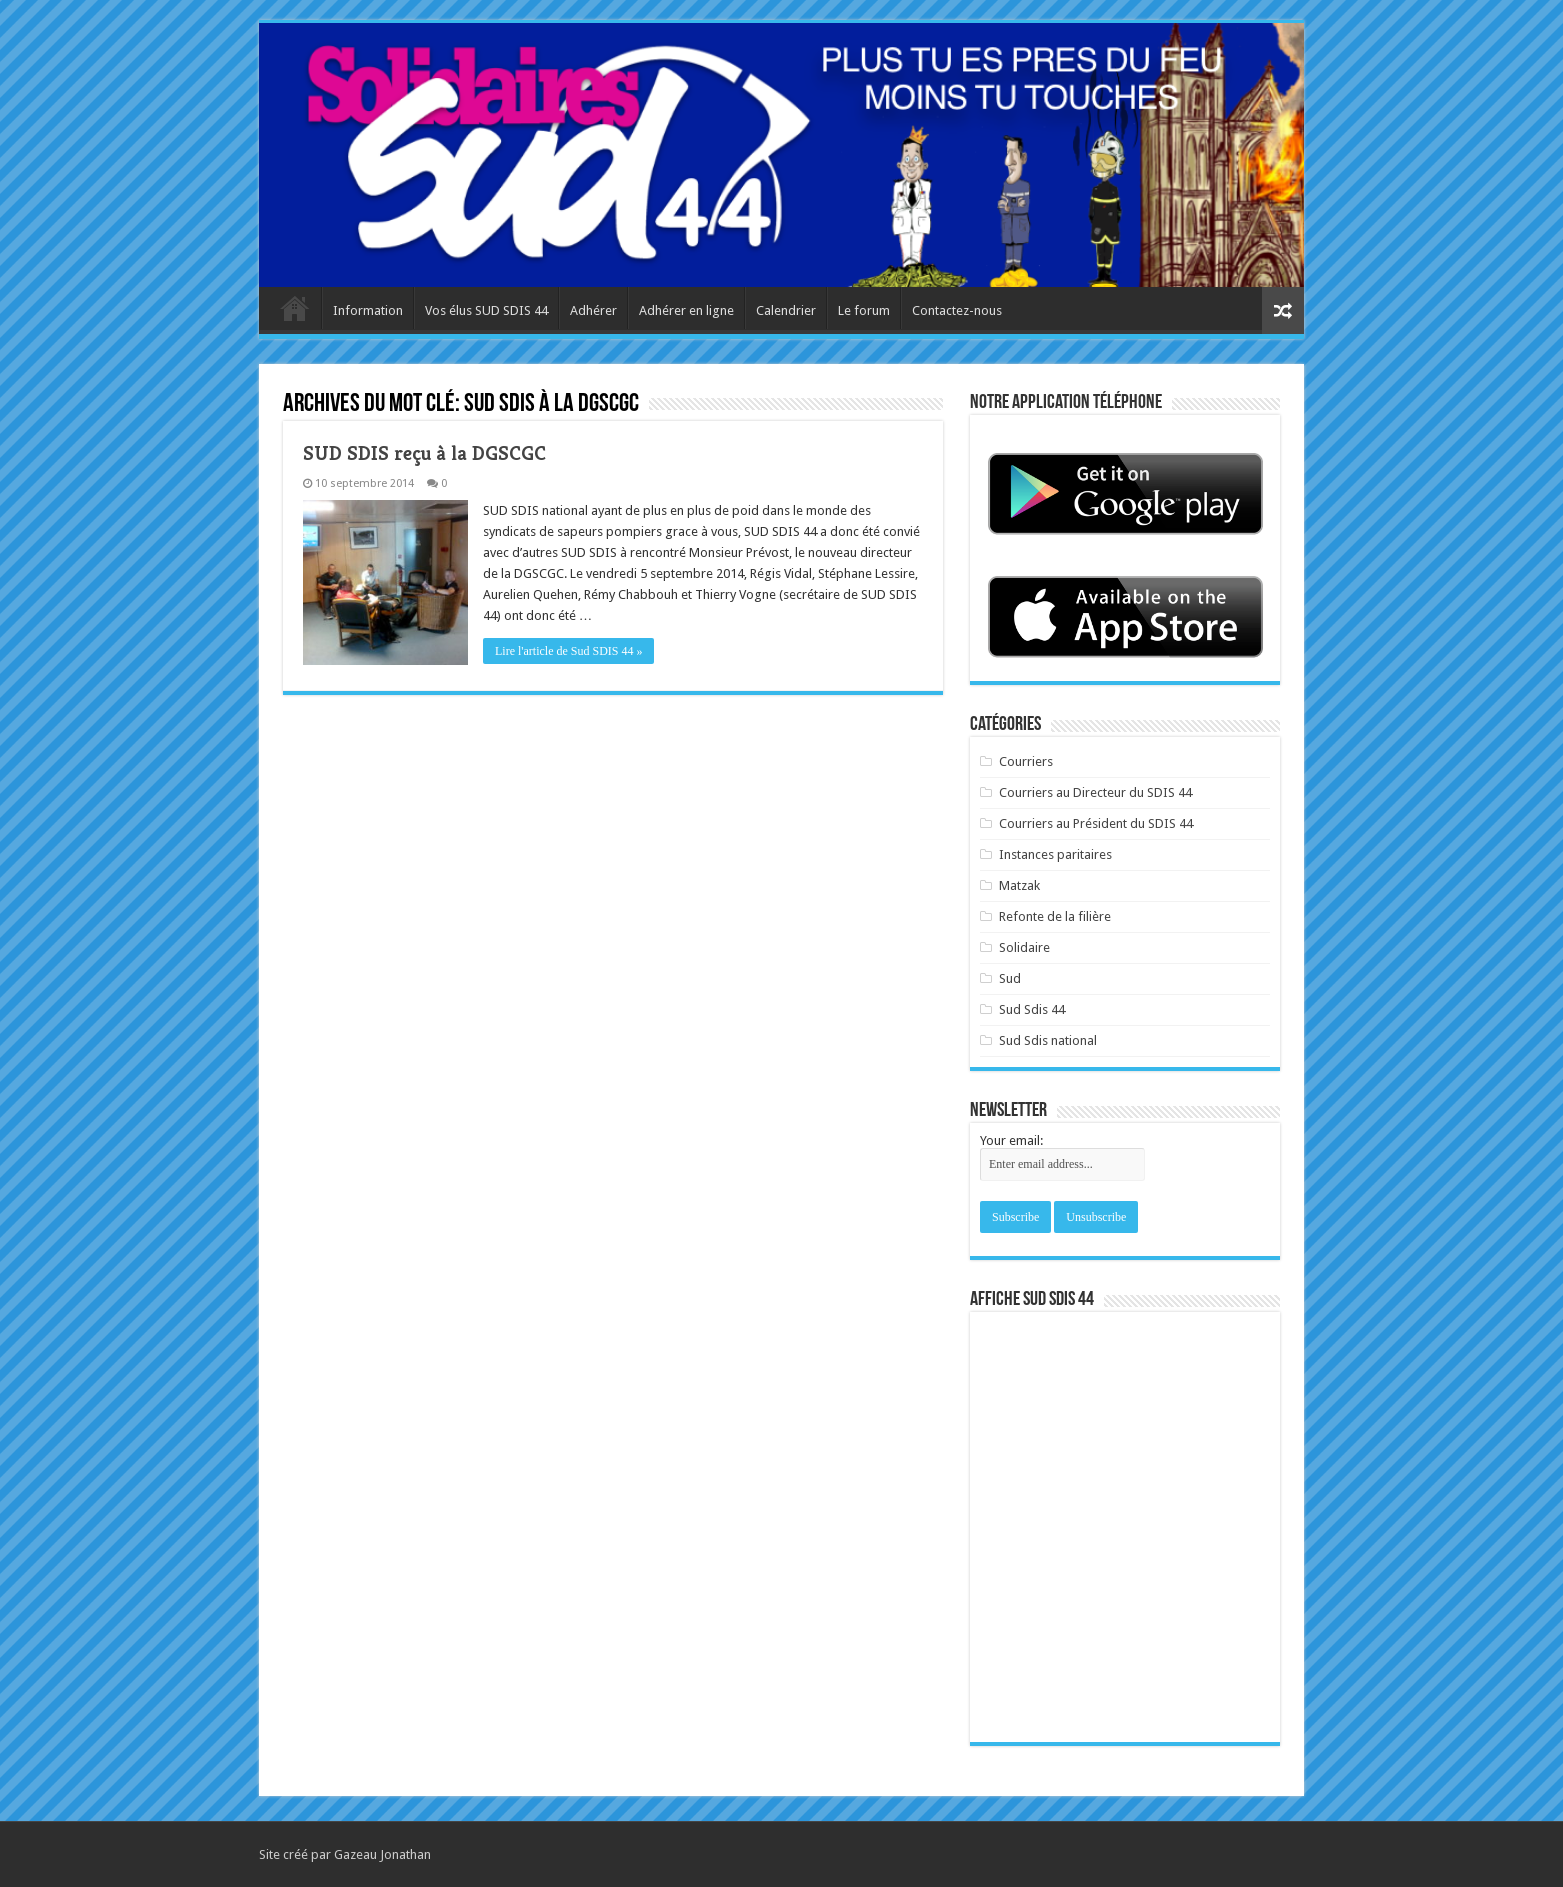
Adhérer (593, 310)
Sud (1010, 978)
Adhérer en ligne (686, 310)
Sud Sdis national (1048, 1040)
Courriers (1026, 761)
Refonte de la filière (1055, 916)
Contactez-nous (957, 310)
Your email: (1011, 1140)
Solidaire (1024, 947)
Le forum (864, 310)
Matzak (1019, 885)
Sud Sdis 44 (1032, 1009)
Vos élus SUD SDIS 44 (486, 310)
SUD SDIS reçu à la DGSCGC (424, 453)
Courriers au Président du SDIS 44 (1096, 823)
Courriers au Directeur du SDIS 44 (1095, 792)
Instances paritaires (1055, 854)
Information (368, 310)
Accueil (295, 308)
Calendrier (786, 310)
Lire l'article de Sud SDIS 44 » (568, 651)
